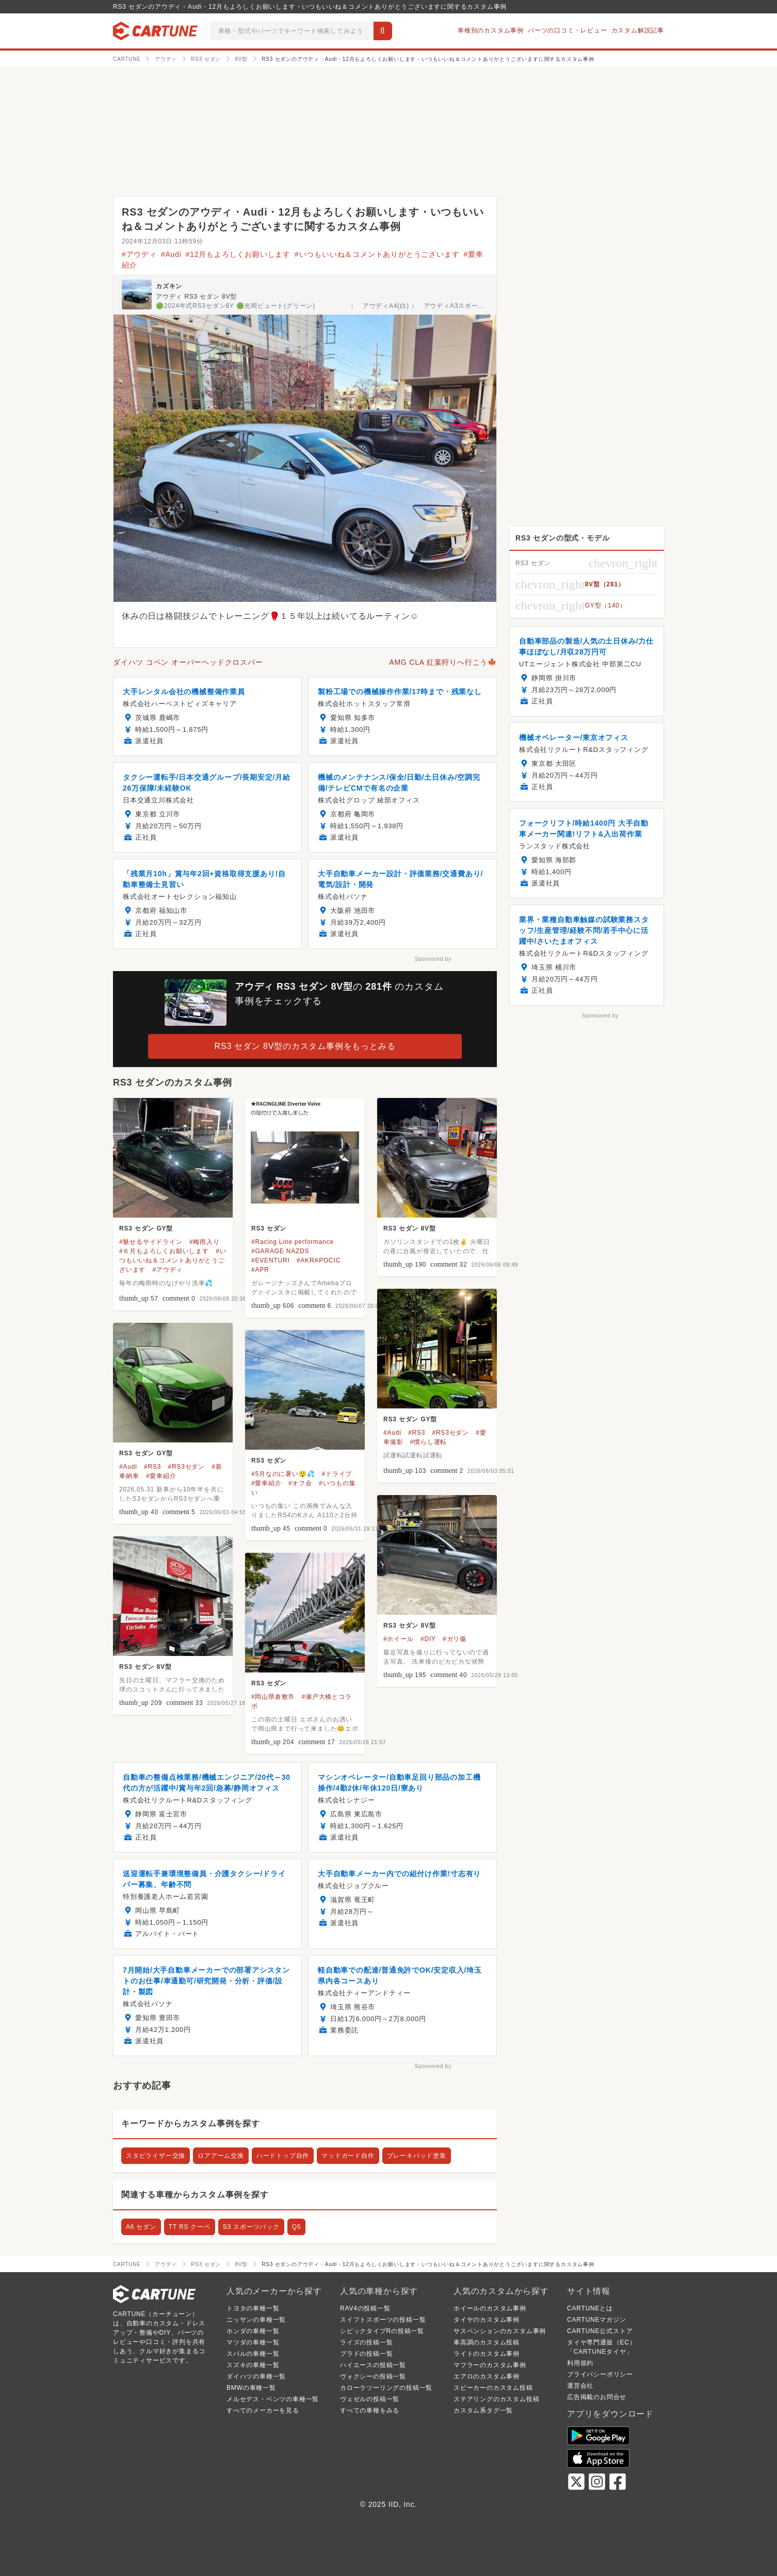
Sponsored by (433, 959)
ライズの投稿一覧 (366, 2342)
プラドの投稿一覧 (366, 2353)
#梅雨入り (204, 1241)
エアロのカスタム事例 (487, 2376)
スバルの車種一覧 (252, 2353)
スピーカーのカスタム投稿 (493, 2387)
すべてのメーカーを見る (262, 2410)
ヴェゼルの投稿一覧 (369, 2399)
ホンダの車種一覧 (252, 2331)
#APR (260, 1269)
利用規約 (580, 2363)
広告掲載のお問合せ (596, 2397)
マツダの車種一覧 (252, 2342)
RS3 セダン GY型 (146, 1228)
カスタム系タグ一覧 (483, 2410)
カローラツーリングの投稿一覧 (386, 2387)
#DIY (428, 1639)
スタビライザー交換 (155, 2155)
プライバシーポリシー (600, 2374)
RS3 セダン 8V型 (409, 1228)
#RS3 (416, 1432)
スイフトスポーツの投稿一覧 (383, 2319)
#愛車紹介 (161, 1476)
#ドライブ (337, 1474)
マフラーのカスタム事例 (490, 2365)
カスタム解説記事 (637, 30)
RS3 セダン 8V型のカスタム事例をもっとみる (305, 1046)
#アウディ (139, 254)
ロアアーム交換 (221, 2155)
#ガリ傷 (454, 1639)
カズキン (169, 286)
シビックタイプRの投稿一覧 (382, 2331)
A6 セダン (141, 2226)
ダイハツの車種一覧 (256, 2376)
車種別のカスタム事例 (491, 30)
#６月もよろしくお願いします (164, 1251)
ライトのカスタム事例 (487, 2353)
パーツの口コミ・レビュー (567, 30)
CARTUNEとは (590, 2308)
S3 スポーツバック (251, 2226)
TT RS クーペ (190, 2226)
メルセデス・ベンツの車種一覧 (272, 2399)
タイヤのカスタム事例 (487, 2319)
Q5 (296, 2226)
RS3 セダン (268, 1228)
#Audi (171, 254)
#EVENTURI (270, 1260)
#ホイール (398, 1639)
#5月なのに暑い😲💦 (283, 1474)
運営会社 (580, 2385)
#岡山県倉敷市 (273, 1696)
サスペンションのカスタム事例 (500, 2331)
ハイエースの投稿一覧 (373, 2365)
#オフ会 (300, 1483)
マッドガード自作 (347, 2155)
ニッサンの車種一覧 (256, 2319)
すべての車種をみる (369, 2410)
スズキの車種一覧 (252, 2365)
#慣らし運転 (428, 1442)
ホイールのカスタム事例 (490, 2308)
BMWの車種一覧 (251, 2387)
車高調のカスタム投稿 (487, 2342)
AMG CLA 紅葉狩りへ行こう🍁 (443, 662)
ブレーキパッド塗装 (416, 2155)
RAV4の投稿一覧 (365, 2308)
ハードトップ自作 (282, 2155)
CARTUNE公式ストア (600, 2331)
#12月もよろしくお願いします (238, 254)
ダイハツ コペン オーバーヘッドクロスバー (188, 662)
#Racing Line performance (292, 1241)
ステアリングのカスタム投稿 (496, 2399)
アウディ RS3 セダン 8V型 (196, 296)
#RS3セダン (450, 1432)
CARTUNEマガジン (596, 2319)
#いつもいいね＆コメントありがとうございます (377, 254)
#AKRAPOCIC (319, 1260)
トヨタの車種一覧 (252, 2308)
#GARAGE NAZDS (280, 1251)
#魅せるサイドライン (151, 1241)
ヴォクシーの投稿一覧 (373, 2376)
